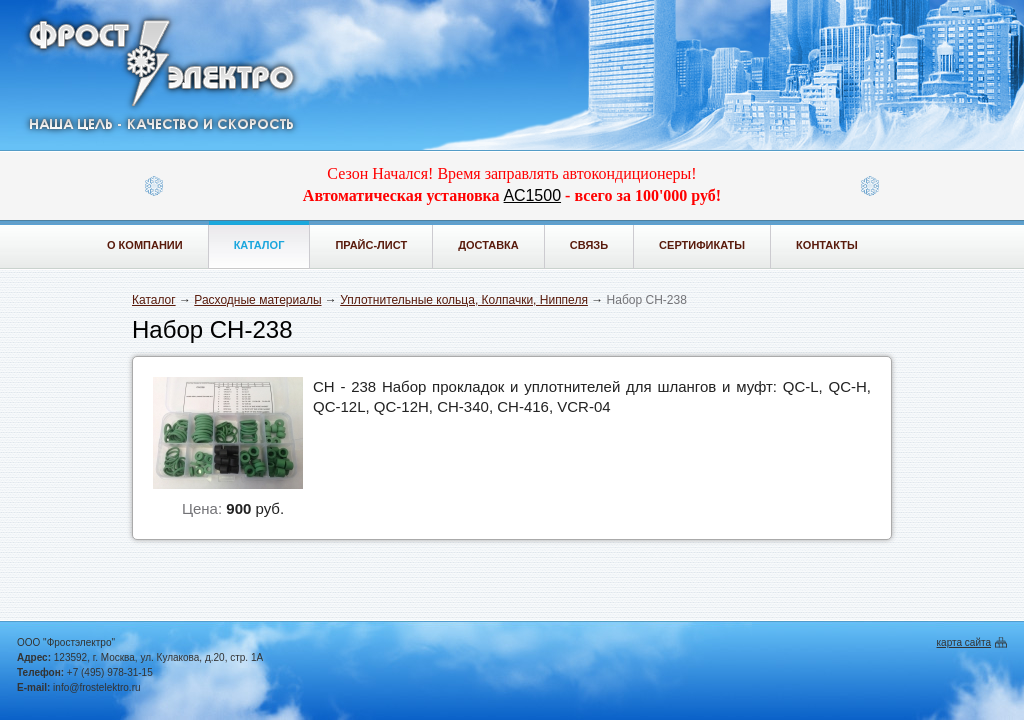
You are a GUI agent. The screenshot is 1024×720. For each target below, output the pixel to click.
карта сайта (964, 642)
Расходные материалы (257, 300)
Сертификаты (702, 245)
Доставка (488, 245)
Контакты (827, 245)
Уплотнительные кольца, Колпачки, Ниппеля (464, 300)
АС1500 (532, 195)
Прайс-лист (371, 245)
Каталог (259, 245)
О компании (145, 245)
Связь (589, 245)
